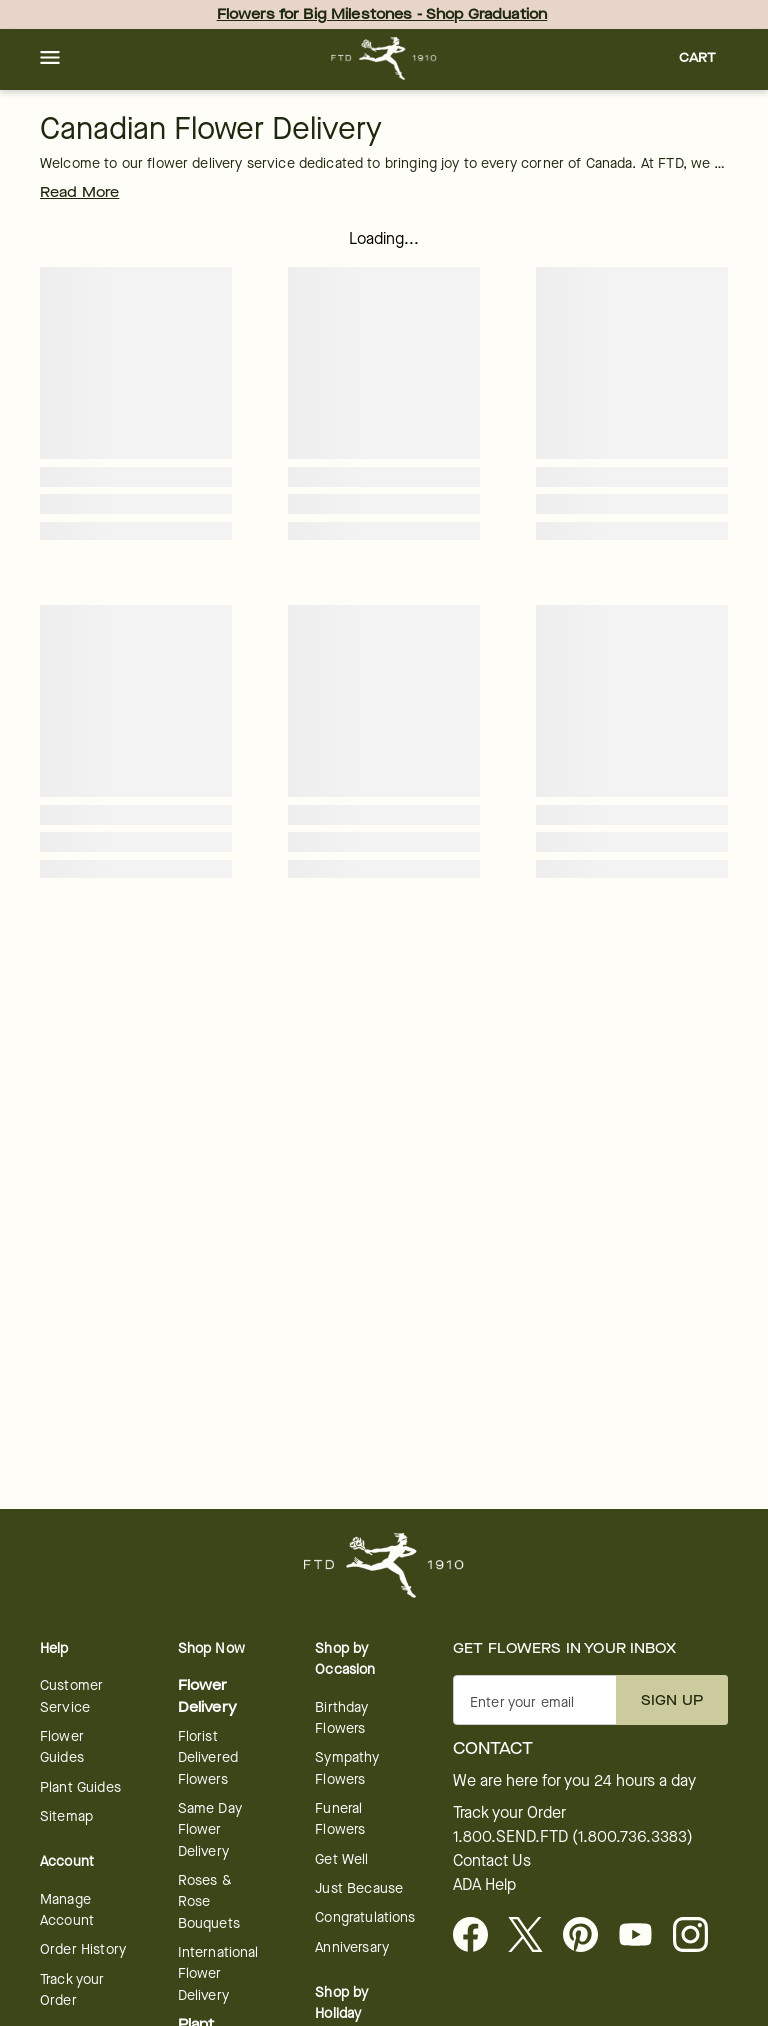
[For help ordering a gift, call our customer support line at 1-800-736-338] (384, 58)
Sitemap (66, 1816)
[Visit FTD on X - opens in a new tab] (533, 1936)
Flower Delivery (207, 1696)
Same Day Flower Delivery (210, 1830)
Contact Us (492, 1861)
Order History (83, 1949)
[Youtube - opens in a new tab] (643, 1936)
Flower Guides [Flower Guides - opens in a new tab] (62, 1747)
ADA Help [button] (484, 1885)
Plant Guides (80, 1787)
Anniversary (352, 1947)
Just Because (359, 1888)
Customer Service (71, 1696)
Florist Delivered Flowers (208, 1758)
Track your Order (72, 1990)
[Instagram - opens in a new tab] (698, 1936)
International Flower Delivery (218, 1974)
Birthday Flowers (341, 1718)
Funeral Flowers (340, 1819)
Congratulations (365, 1917)
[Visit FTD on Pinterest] (588, 1936)
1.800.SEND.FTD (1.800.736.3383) (573, 1837)
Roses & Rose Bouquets (209, 1902)
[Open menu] (50, 59)
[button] (50, 59)
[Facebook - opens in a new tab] (478, 1936)
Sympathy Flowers (347, 1768)
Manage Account (67, 1910)
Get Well (341, 1859)
